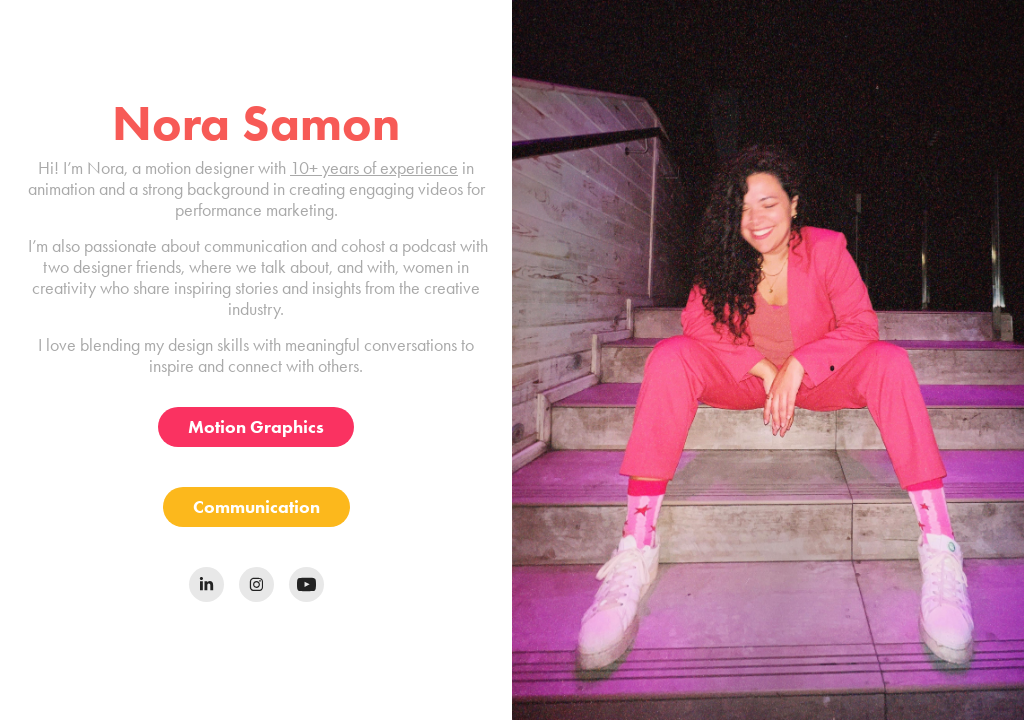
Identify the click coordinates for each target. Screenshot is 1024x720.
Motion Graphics (256, 427)
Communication (256, 507)
